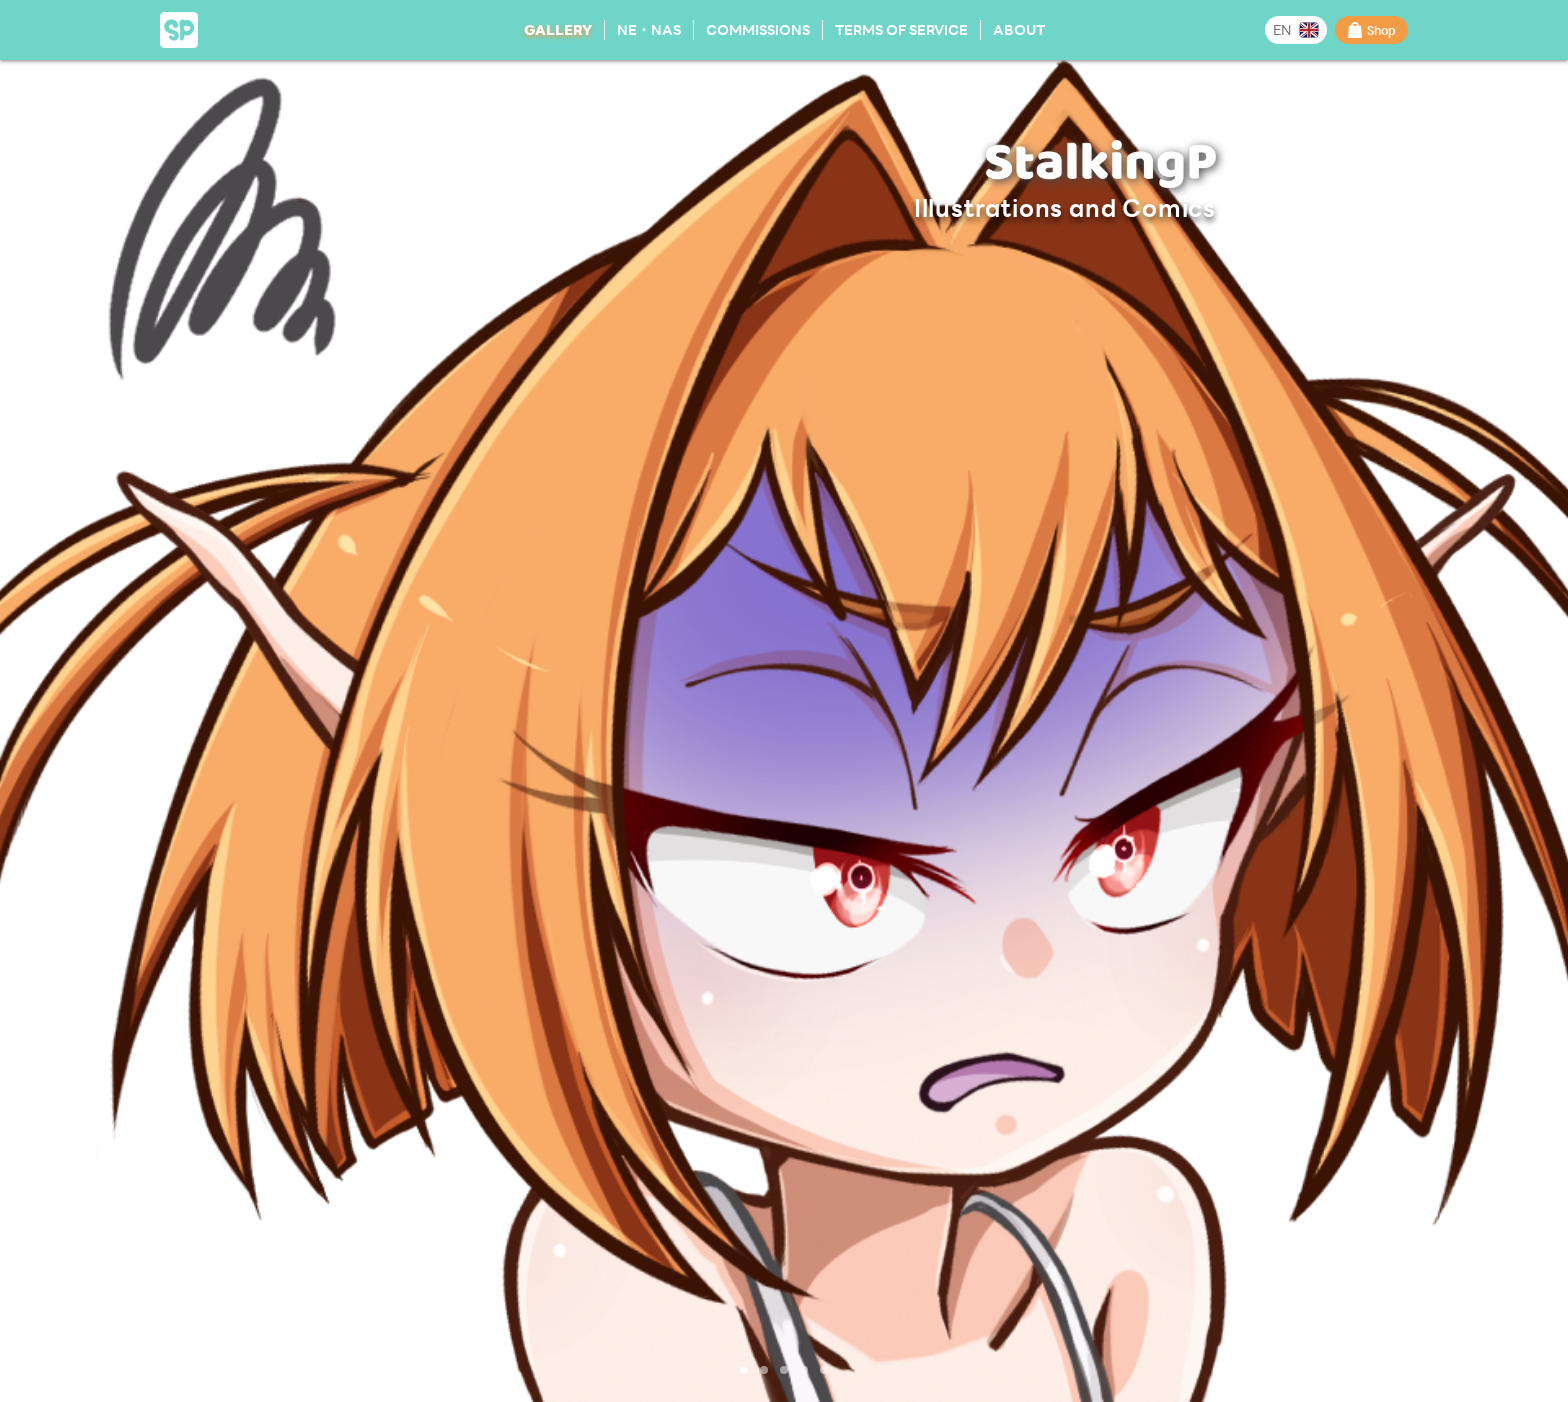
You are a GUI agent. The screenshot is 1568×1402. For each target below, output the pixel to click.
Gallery (558, 29)
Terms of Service (901, 29)
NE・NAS (649, 29)
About (1019, 29)
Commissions (758, 29)
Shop (1371, 30)
